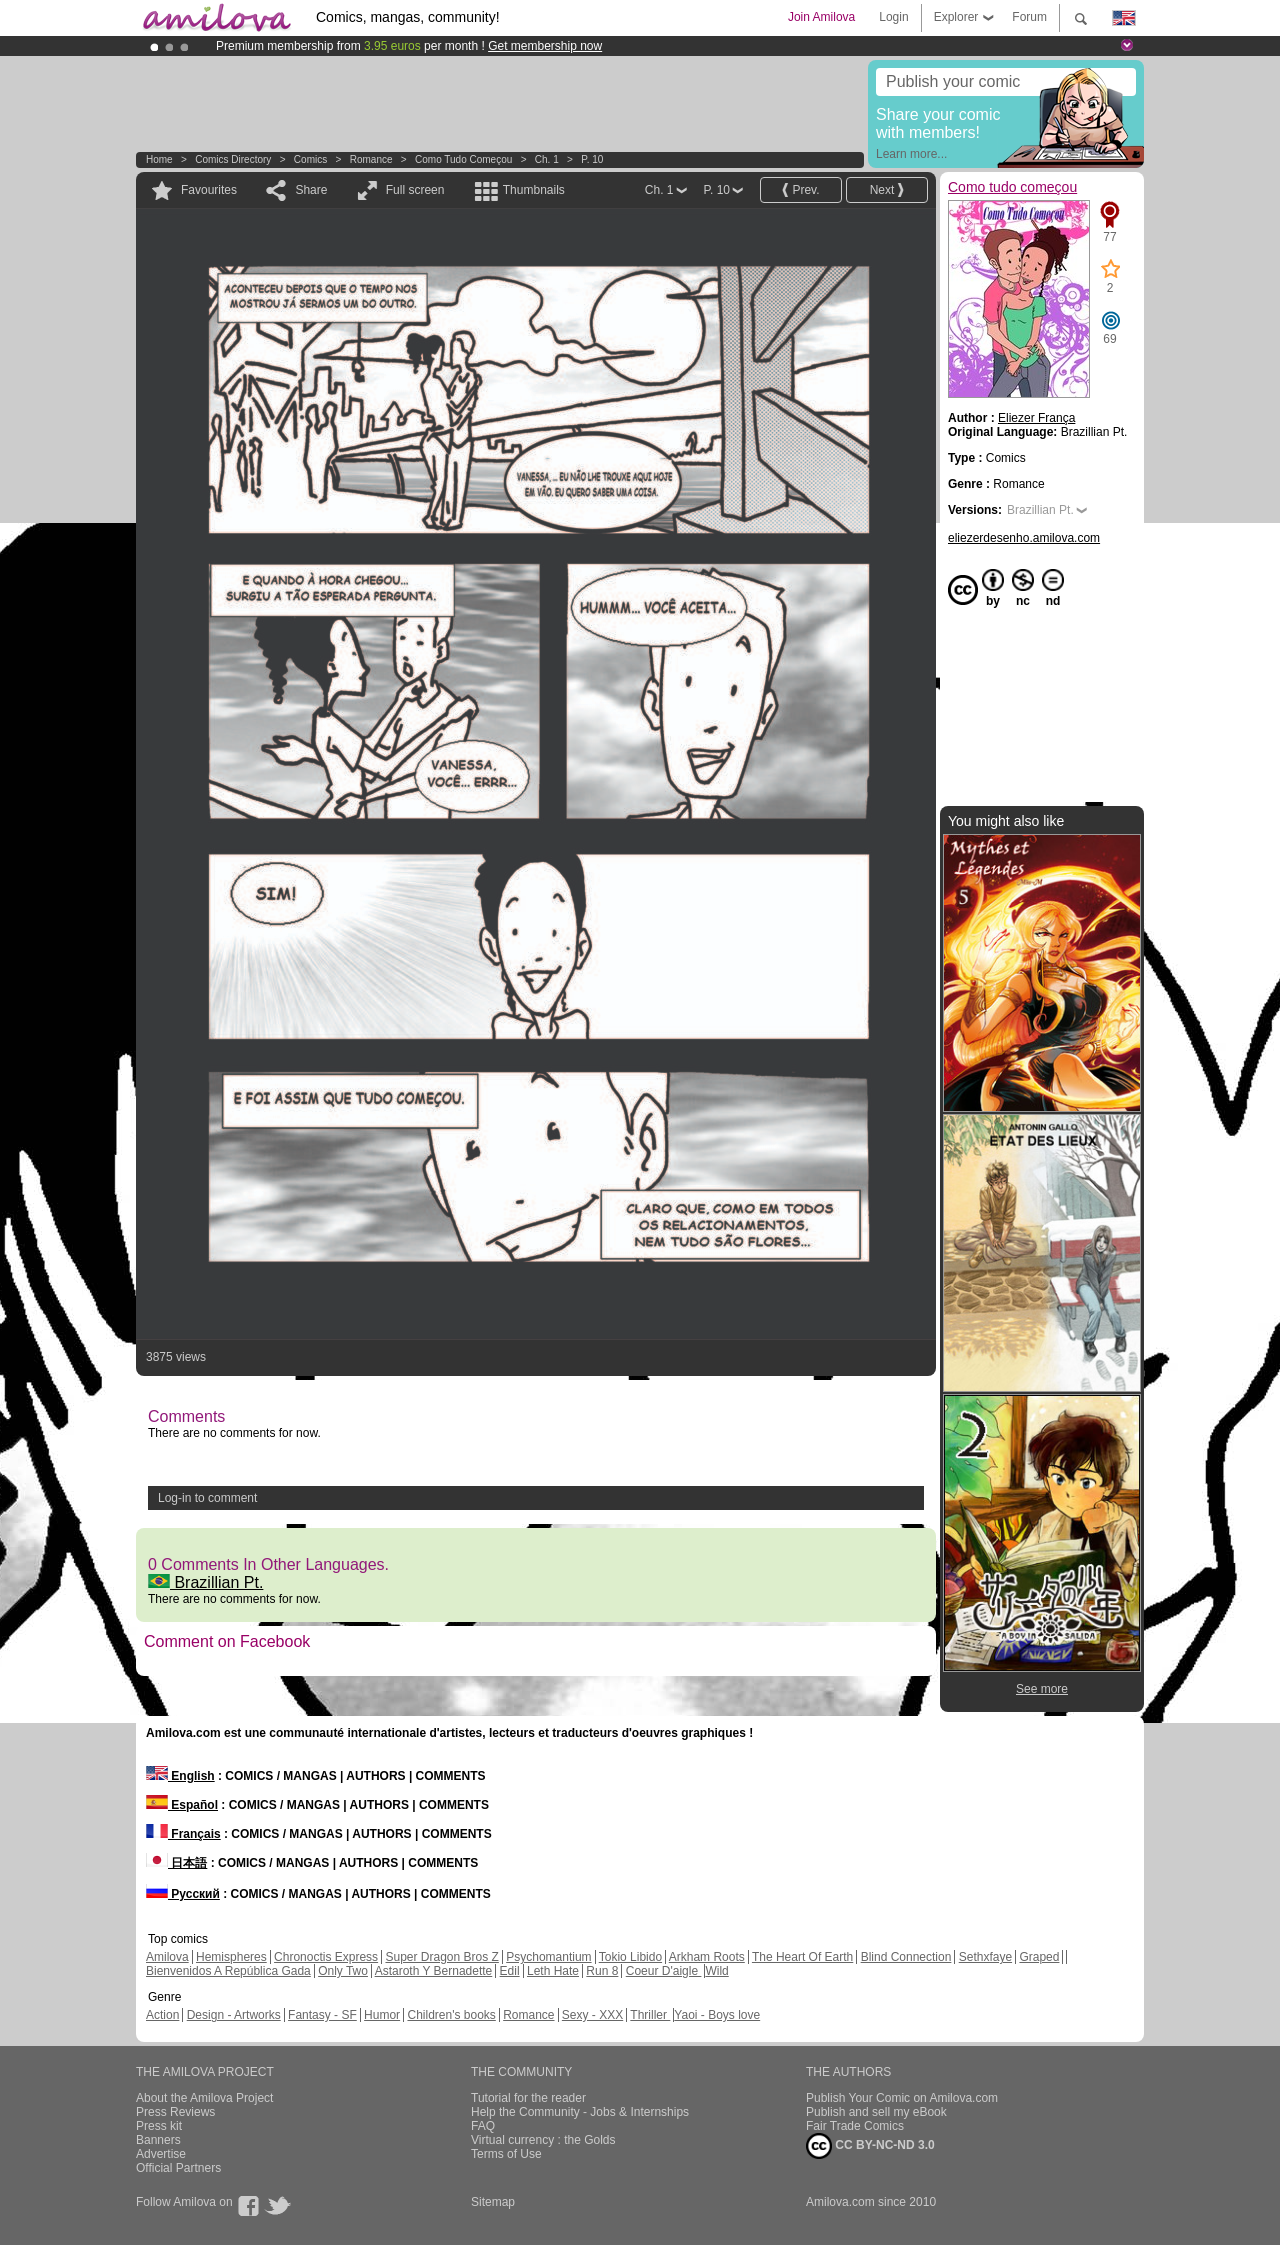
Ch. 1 (547, 159)
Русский (183, 1894)
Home (159, 159)
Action (162, 2015)
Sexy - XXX (592, 2015)
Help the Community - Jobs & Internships (580, 2112)
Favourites (209, 190)
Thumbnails (534, 190)
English (180, 1776)
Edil (510, 1971)
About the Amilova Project (204, 2098)
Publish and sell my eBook (876, 2112)
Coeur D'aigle (664, 1971)
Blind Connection (906, 1957)
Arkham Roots (707, 1957)
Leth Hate (553, 1971)
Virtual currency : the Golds (543, 2140)
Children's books (451, 2015)
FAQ (483, 2126)
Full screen (415, 190)
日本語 (176, 1863)
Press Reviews (175, 2112)
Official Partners (178, 2168)
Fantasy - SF (322, 2015)
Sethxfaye (985, 1957)
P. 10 (592, 159)
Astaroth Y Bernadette (434, 1971)
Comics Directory (233, 159)
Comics (310, 159)
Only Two (343, 1971)
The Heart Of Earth (802, 1957)
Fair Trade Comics (855, 2126)
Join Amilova (821, 17)
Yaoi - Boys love (717, 2015)
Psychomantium (548, 1957)
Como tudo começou (463, 159)
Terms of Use (506, 2154)
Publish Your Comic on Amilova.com (902, 2098)
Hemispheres (231, 1957)
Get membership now (545, 46)
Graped (1039, 1957)
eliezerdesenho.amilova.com (1024, 538)
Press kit (159, 2126)
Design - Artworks (234, 2015)
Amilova (167, 1957)
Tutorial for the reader (528, 2098)
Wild (716, 1971)
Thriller (650, 2015)
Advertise (161, 2154)
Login (893, 17)
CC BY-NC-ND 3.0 (870, 2146)
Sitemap (493, 2202)
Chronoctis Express (326, 1957)
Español (182, 1805)
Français (183, 1834)
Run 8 (602, 1971)
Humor (382, 2015)
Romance (371, 159)
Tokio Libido (630, 1957)
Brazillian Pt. (205, 1582)
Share (311, 190)
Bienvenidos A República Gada (228, 1971)
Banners (158, 2140)
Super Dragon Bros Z (441, 1957)
